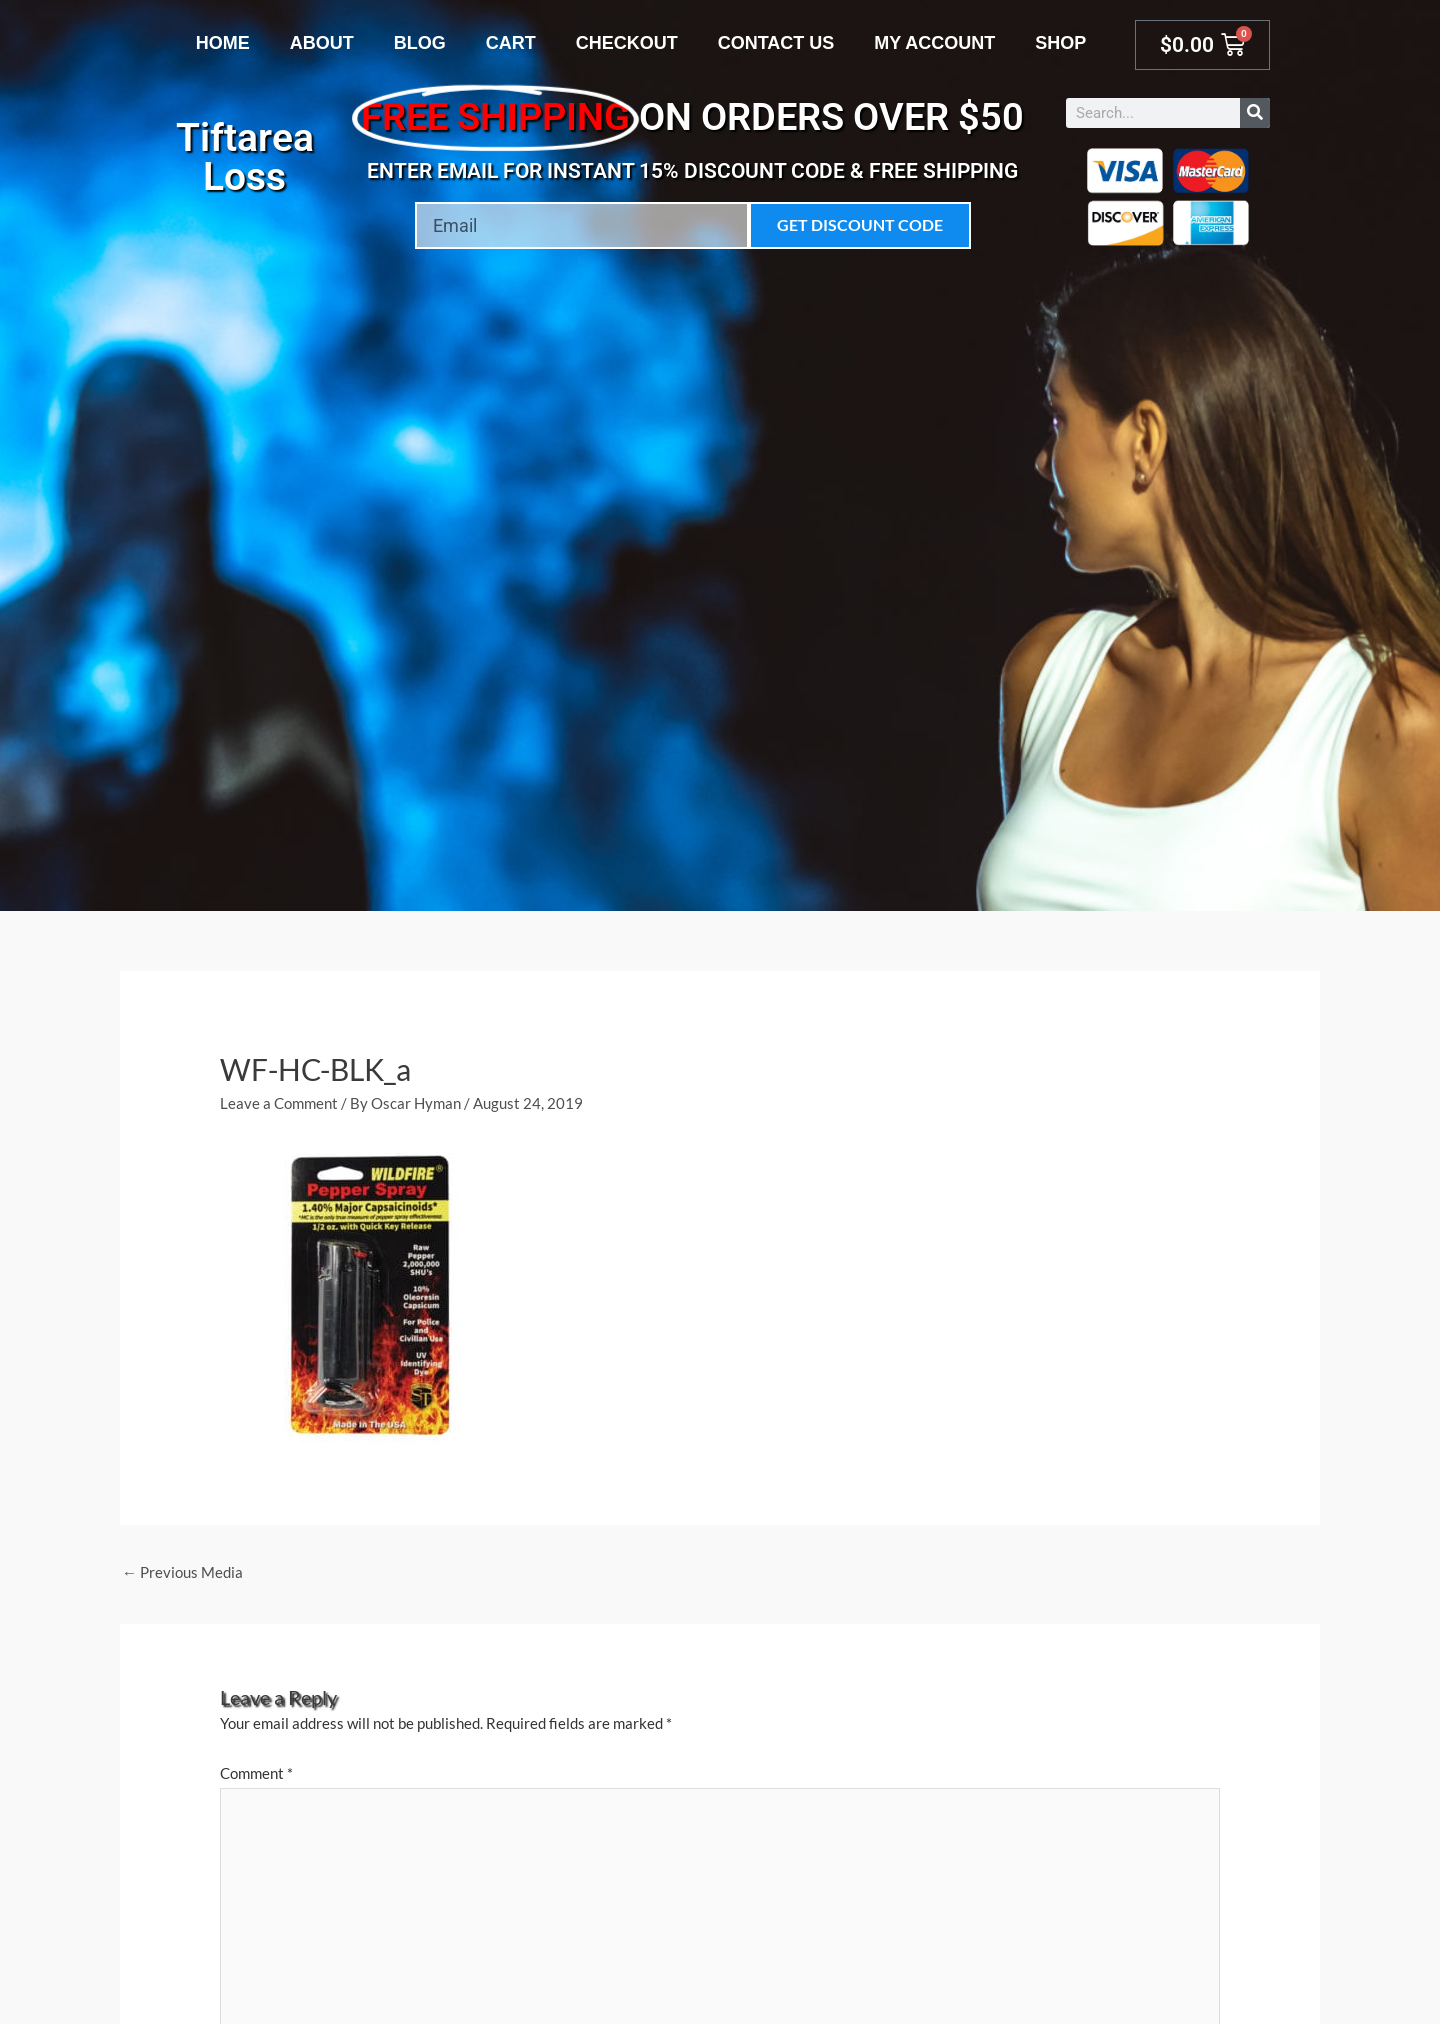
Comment (256, 1773)
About (322, 43)
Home (223, 43)
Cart (511, 43)
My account (934, 43)
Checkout (627, 43)
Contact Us (776, 43)
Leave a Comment (279, 1103)
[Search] (1255, 113)
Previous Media (182, 1572)
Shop (1060, 43)
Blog (420, 43)
